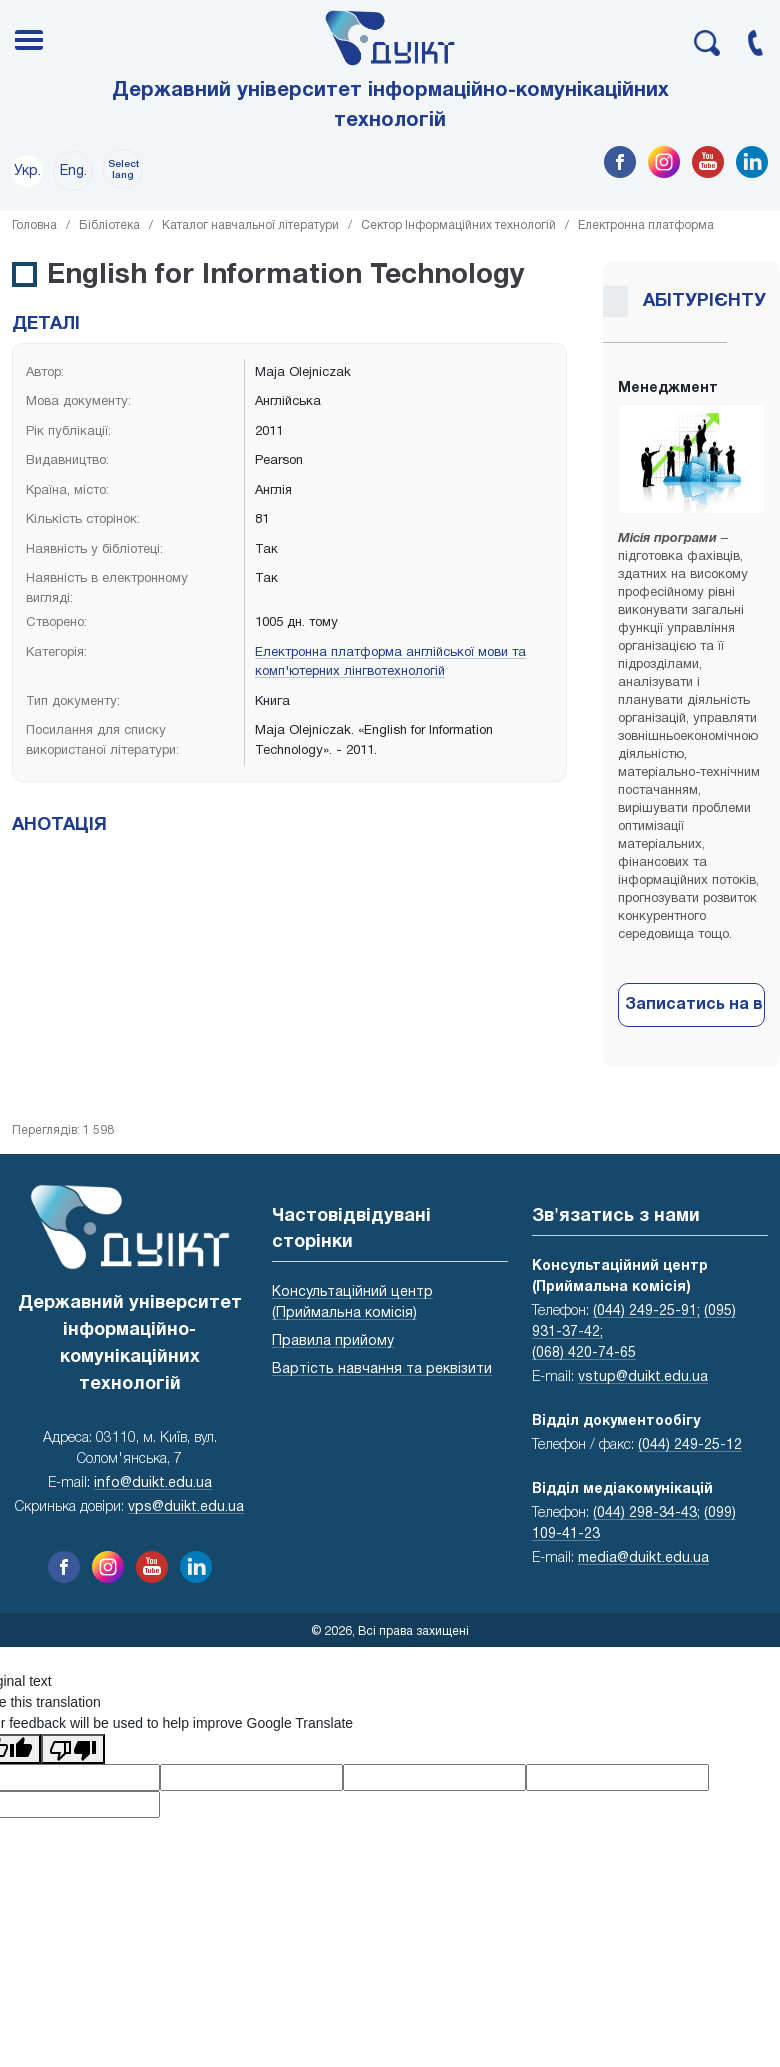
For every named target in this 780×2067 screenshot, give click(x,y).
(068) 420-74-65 (584, 1353)
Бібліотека (109, 225)
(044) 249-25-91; (646, 1311)
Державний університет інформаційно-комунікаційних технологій (390, 106)
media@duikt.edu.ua (643, 1558)
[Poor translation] (73, 1749)
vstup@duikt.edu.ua (643, 1377)
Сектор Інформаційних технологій (458, 225)
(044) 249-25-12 (690, 1445)
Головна (34, 225)
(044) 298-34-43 (645, 1513)
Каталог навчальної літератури (250, 225)
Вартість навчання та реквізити (382, 1369)
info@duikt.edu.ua (153, 1483)
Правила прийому (333, 1341)
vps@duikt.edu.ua (186, 1507)
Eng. (73, 171)
